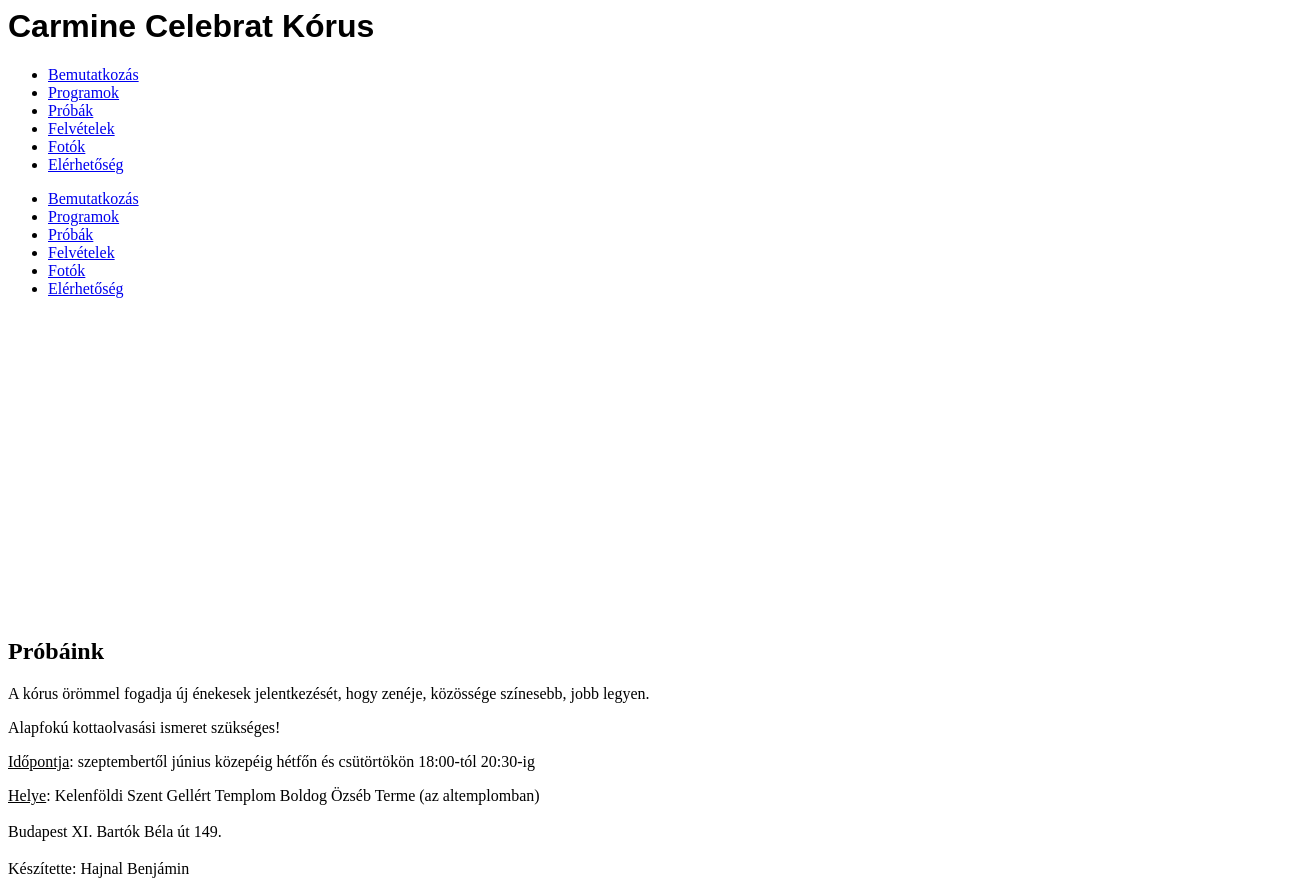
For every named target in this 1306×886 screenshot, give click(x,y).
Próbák (70, 110)
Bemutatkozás (93, 74)
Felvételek (81, 128)
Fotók (66, 146)
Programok (83, 92)
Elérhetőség (86, 164)
